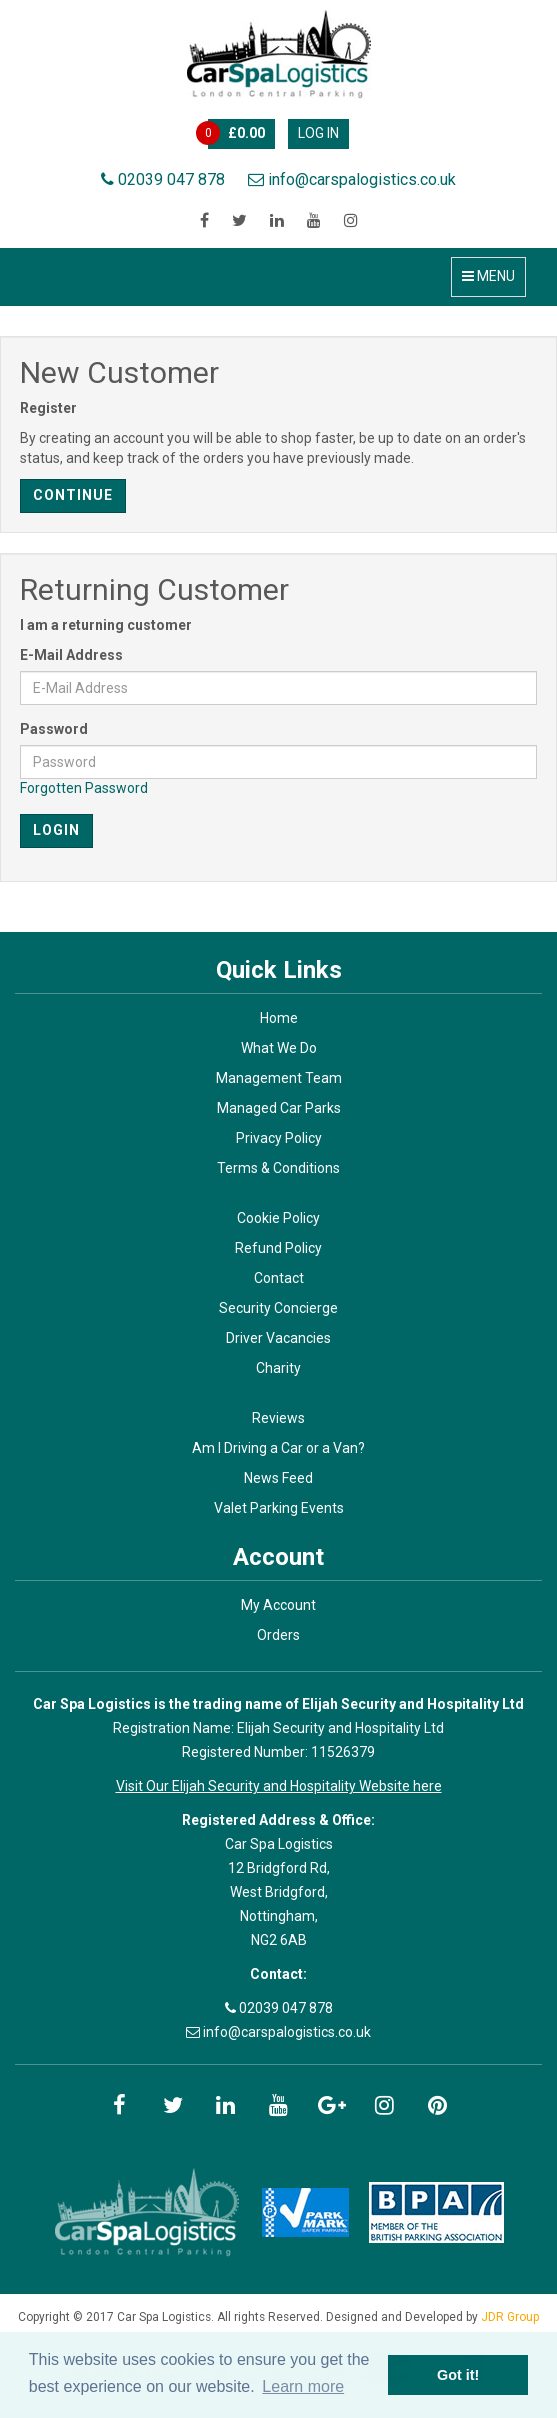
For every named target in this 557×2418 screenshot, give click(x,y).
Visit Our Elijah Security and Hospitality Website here (279, 1786)
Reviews (278, 1418)
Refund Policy (278, 1248)
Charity (278, 1368)
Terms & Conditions (278, 1168)
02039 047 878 (163, 179)
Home (279, 1018)
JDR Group (510, 2317)
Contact (279, 1278)
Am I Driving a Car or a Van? (278, 1448)
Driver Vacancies (278, 1338)
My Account (278, 1605)
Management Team (279, 1078)
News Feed (278, 1478)
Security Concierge (278, 1308)
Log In (318, 133)
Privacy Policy (279, 1138)
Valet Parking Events (279, 1508)
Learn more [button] (303, 2386)
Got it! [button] (458, 2375)
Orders (278, 1635)
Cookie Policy (278, 1218)
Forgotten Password (84, 788)
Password (54, 729)
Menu (488, 276)
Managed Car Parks (279, 1108)
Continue (73, 495)
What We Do (279, 1048)
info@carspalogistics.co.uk (352, 179)
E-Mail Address (71, 655)
